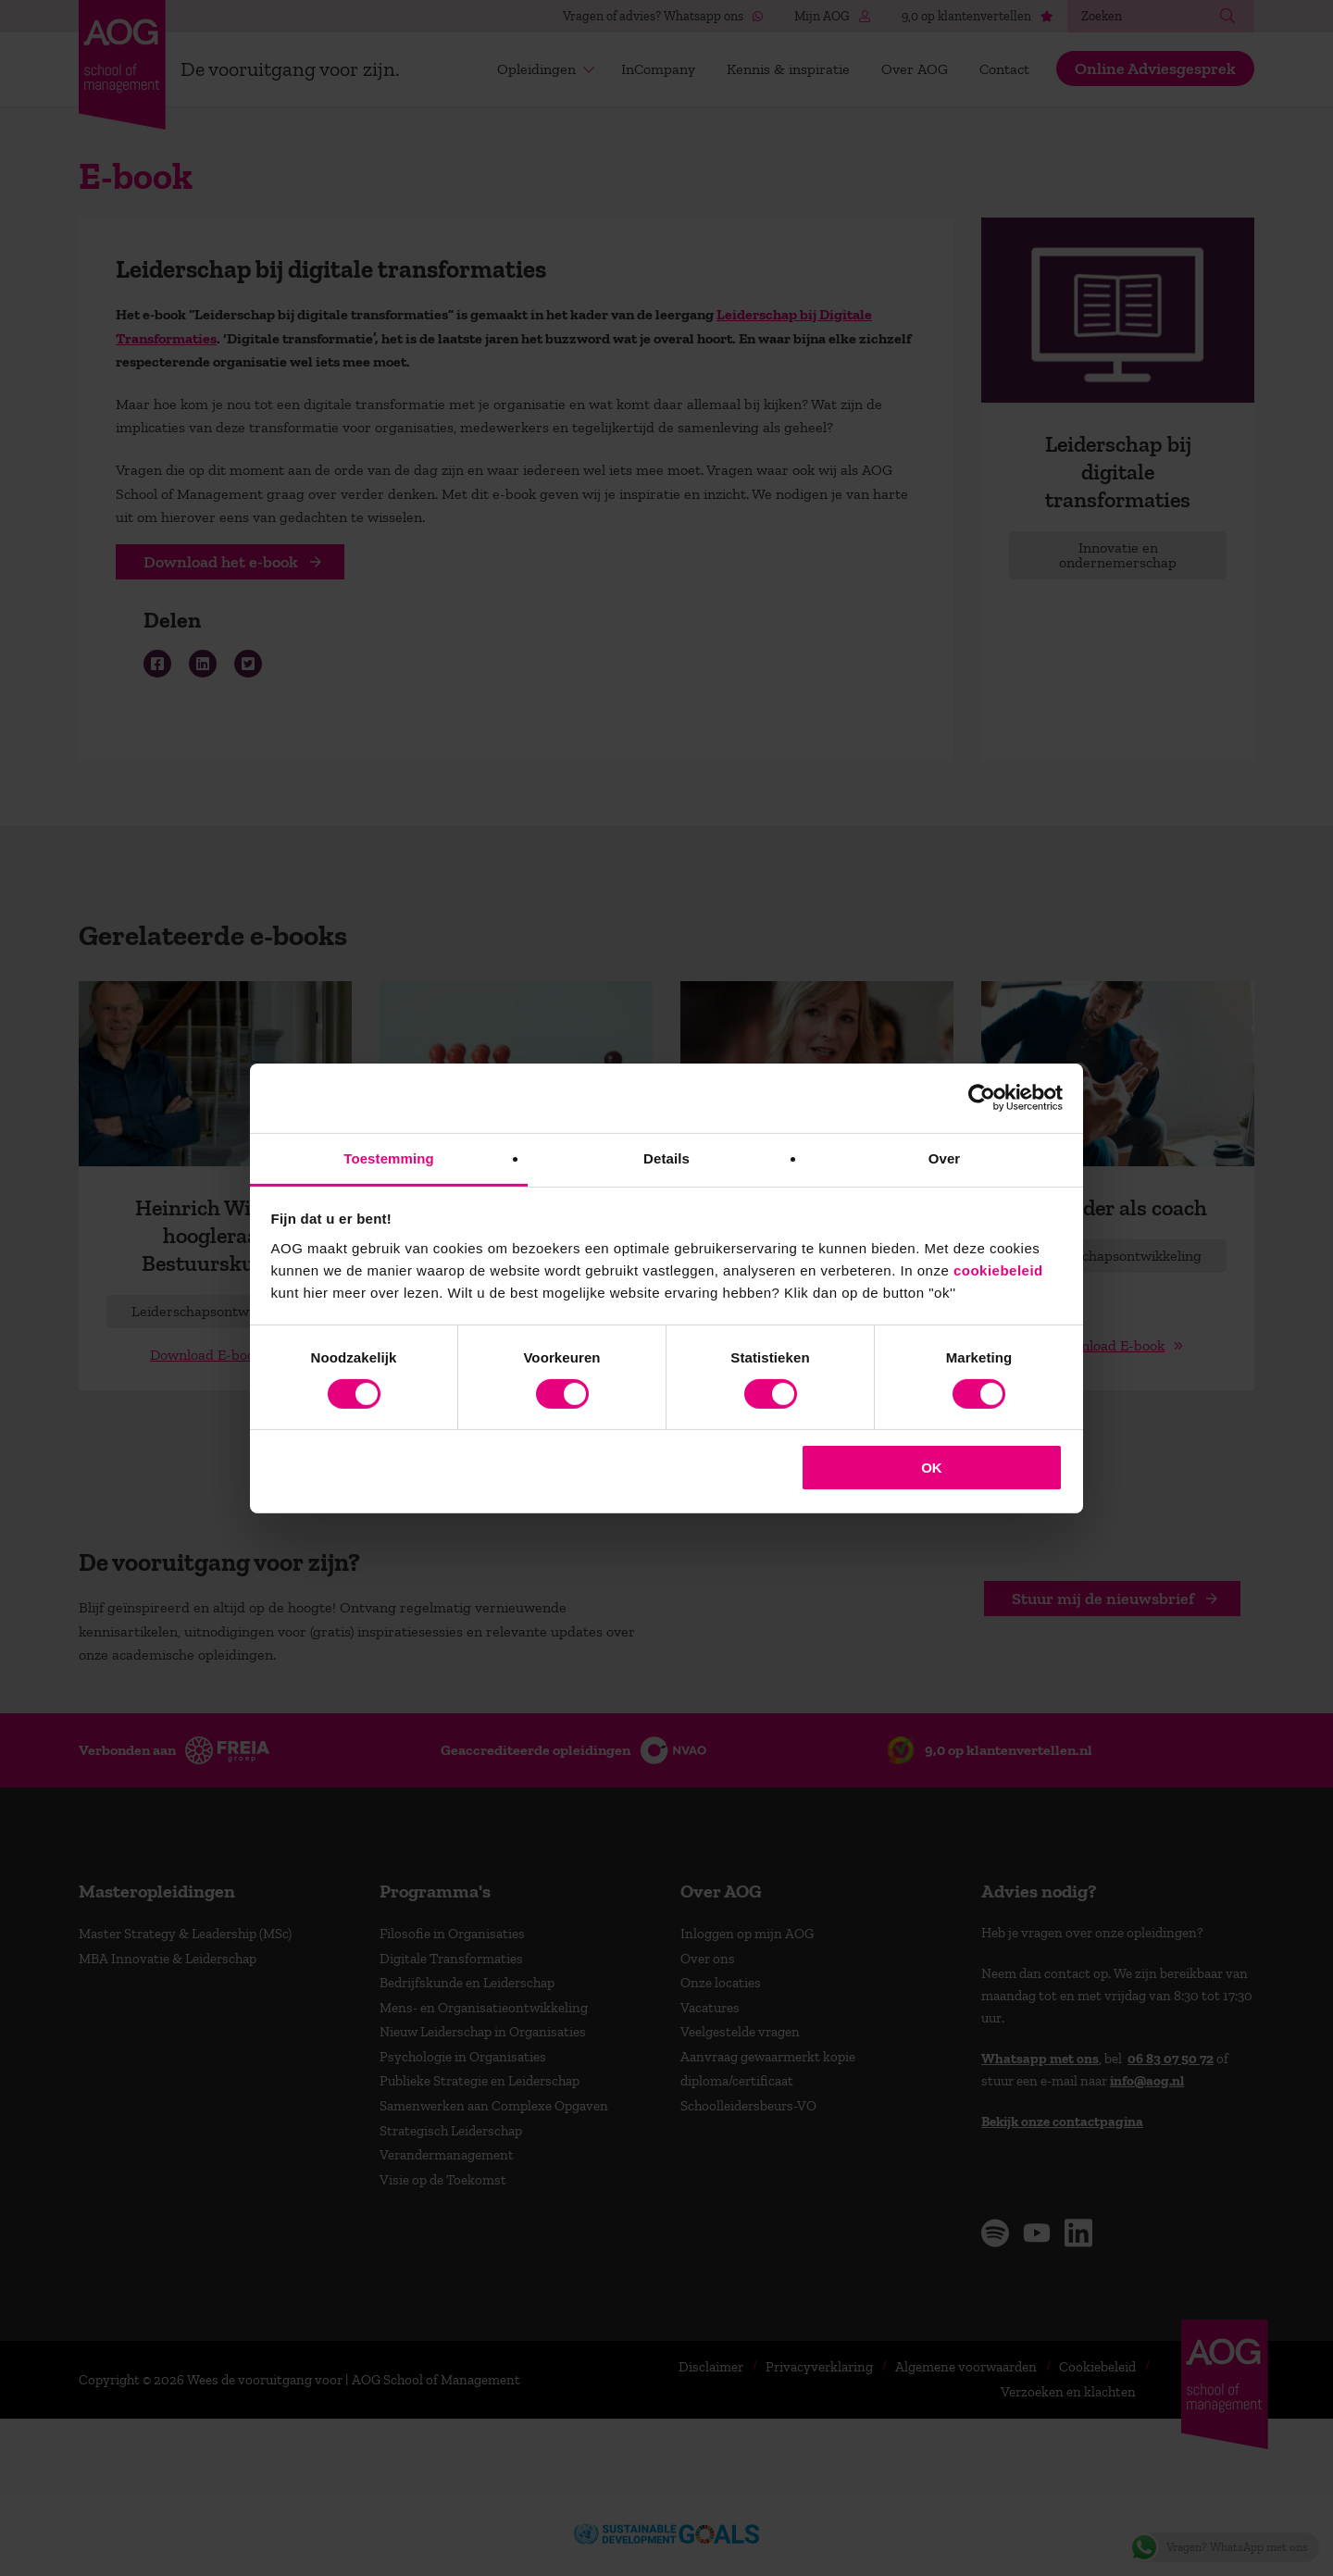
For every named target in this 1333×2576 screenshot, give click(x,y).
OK (931, 1467)
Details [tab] (666, 1157)
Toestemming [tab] (388, 1157)
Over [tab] (944, 1157)
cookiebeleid (998, 1269)
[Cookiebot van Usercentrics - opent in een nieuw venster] (982, 1098)
